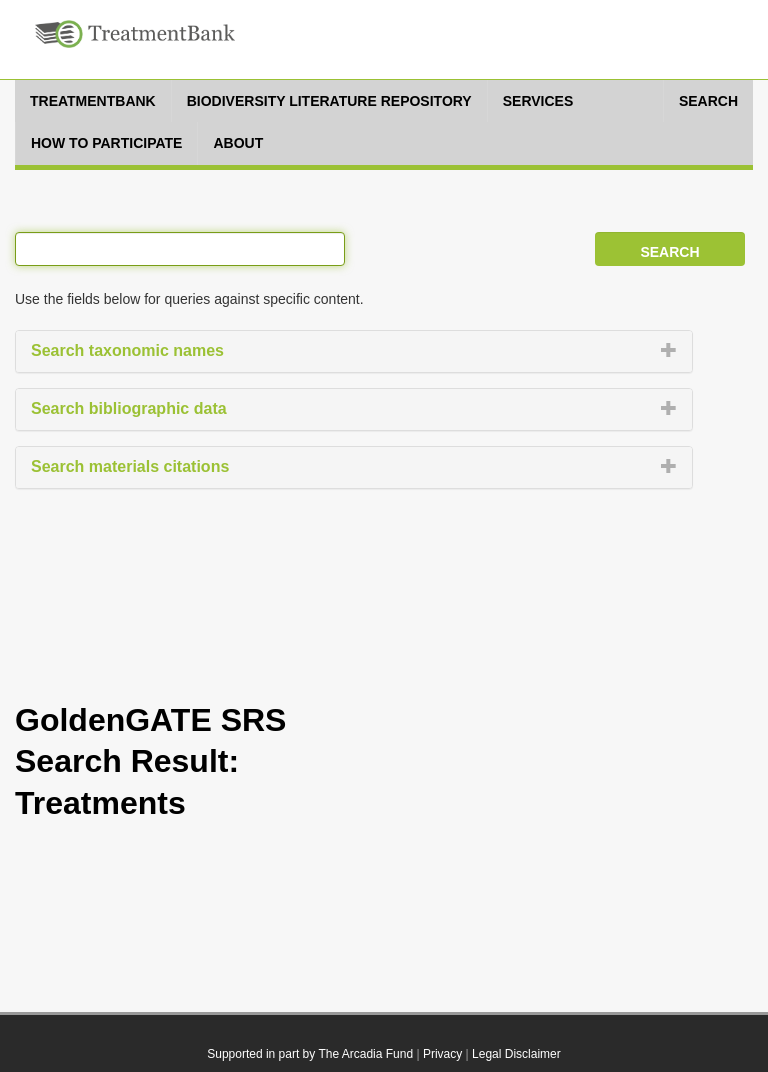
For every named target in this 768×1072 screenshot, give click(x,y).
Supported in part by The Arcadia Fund (310, 1054)
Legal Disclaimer (516, 1054)
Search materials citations (130, 466)
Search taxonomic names (127, 350)
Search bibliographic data (129, 408)
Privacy (442, 1054)
